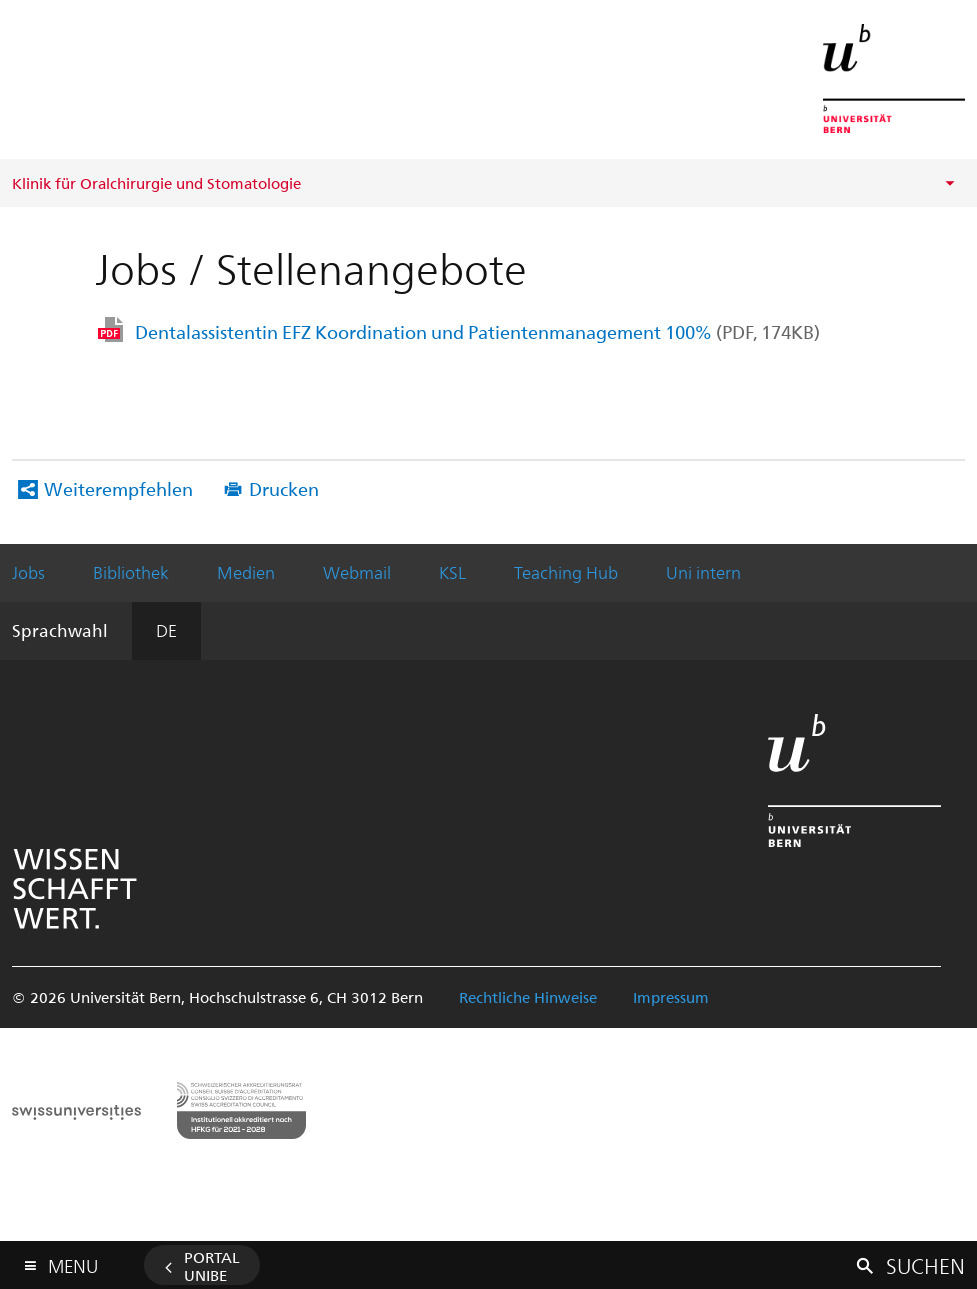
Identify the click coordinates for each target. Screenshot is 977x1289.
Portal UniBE (212, 1266)
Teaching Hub (566, 572)
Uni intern (703, 572)
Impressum (671, 997)
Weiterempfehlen (118, 488)
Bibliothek (131, 572)
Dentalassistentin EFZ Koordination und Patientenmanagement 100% (477, 331)
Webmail (357, 572)
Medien (246, 572)
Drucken (284, 488)
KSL (452, 572)
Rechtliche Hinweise (528, 997)
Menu (73, 1261)
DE (166, 630)
